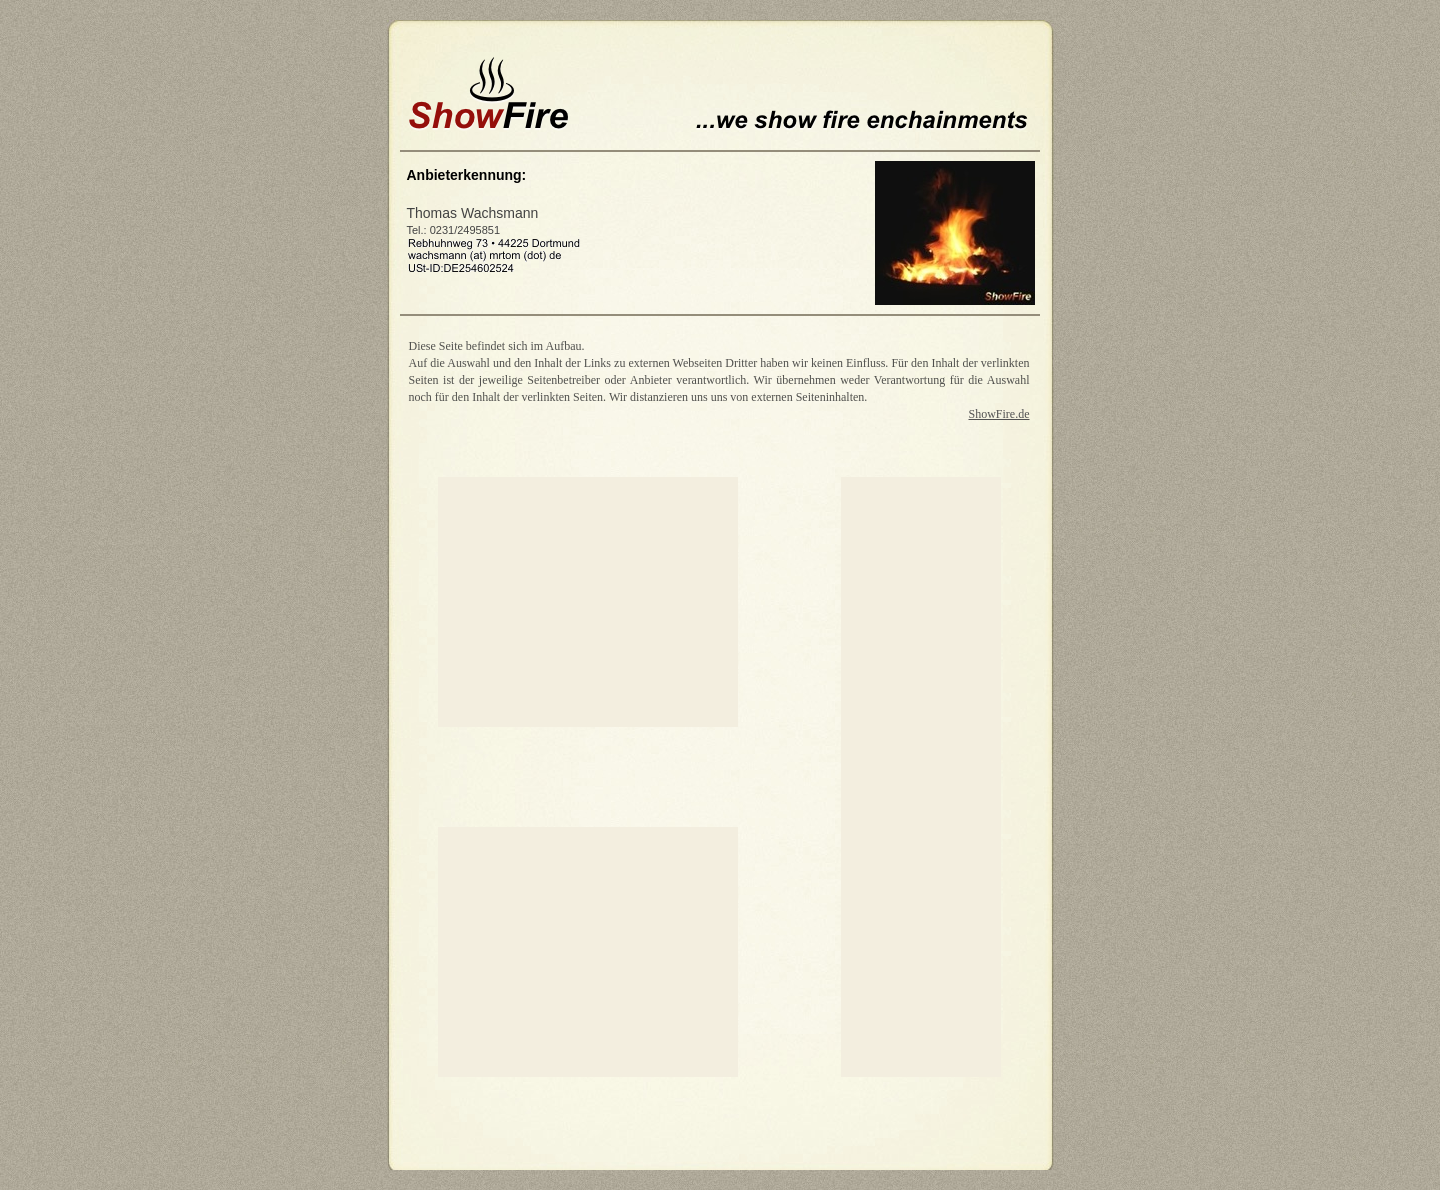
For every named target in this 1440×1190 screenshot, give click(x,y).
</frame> (720, 1127)
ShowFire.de (999, 414)
